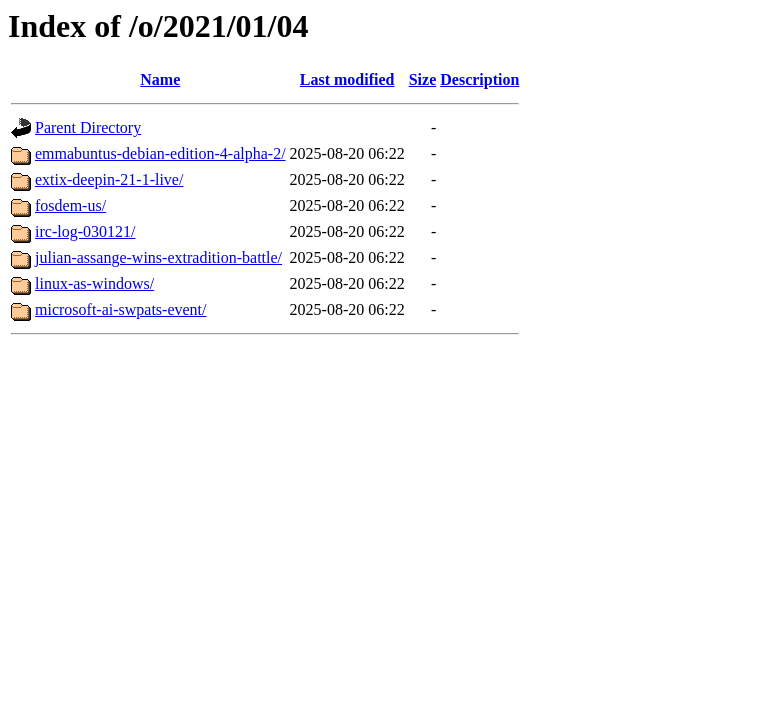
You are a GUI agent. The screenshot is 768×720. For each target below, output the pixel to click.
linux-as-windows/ (94, 283)
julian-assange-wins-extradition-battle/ (158, 257)
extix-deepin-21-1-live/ (109, 179)
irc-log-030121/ (85, 231)
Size (423, 79)
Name (160, 79)
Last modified (347, 79)
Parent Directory (88, 127)
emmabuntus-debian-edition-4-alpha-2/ (160, 153)
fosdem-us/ (70, 205)
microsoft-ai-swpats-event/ (121, 309)
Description (479, 79)
